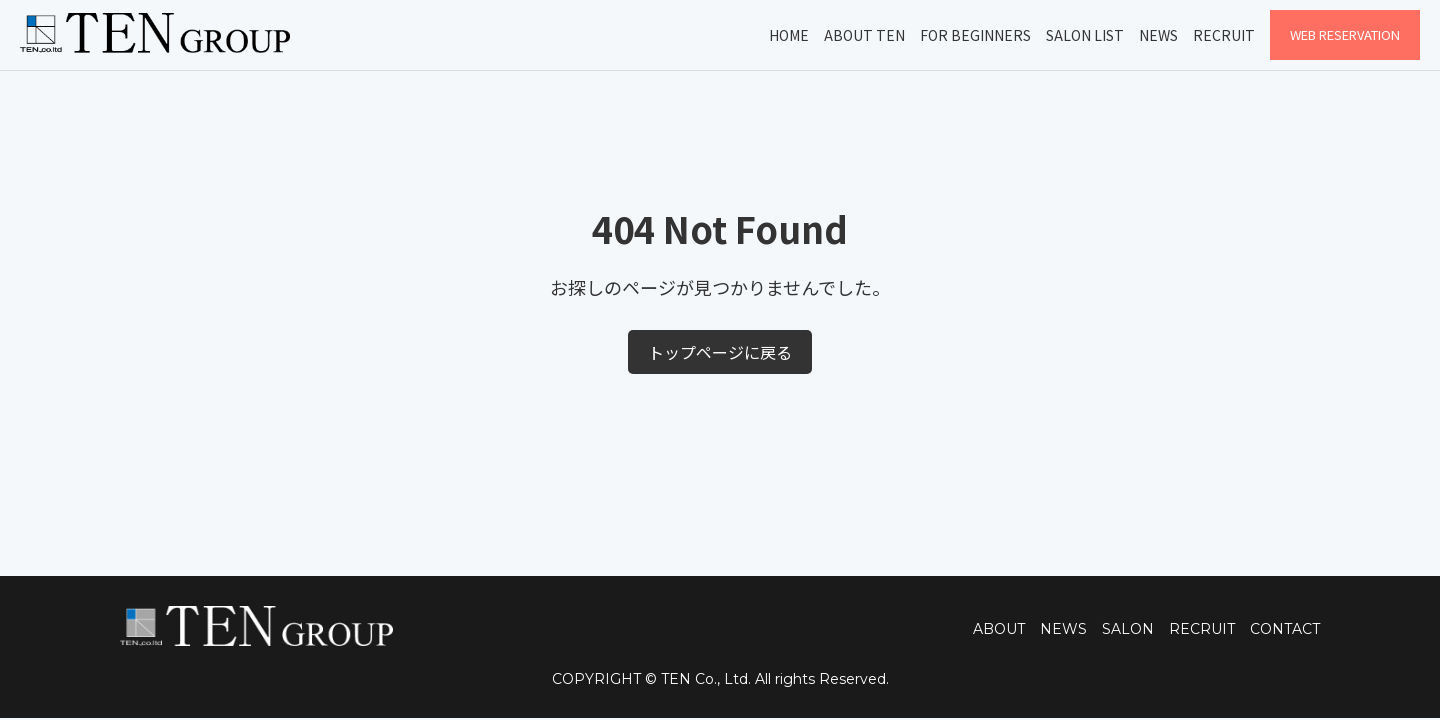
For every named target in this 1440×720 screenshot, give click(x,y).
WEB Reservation (1345, 34)
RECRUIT (1202, 629)
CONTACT (1285, 629)
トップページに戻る (720, 352)
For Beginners (975, 35)
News (1158, 35)
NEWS (1063, 629)
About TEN (864, 35)
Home (789, 35)
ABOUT (999, 629)
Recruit (1224, 35)
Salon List (1085, 35)
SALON (1128, 629)
